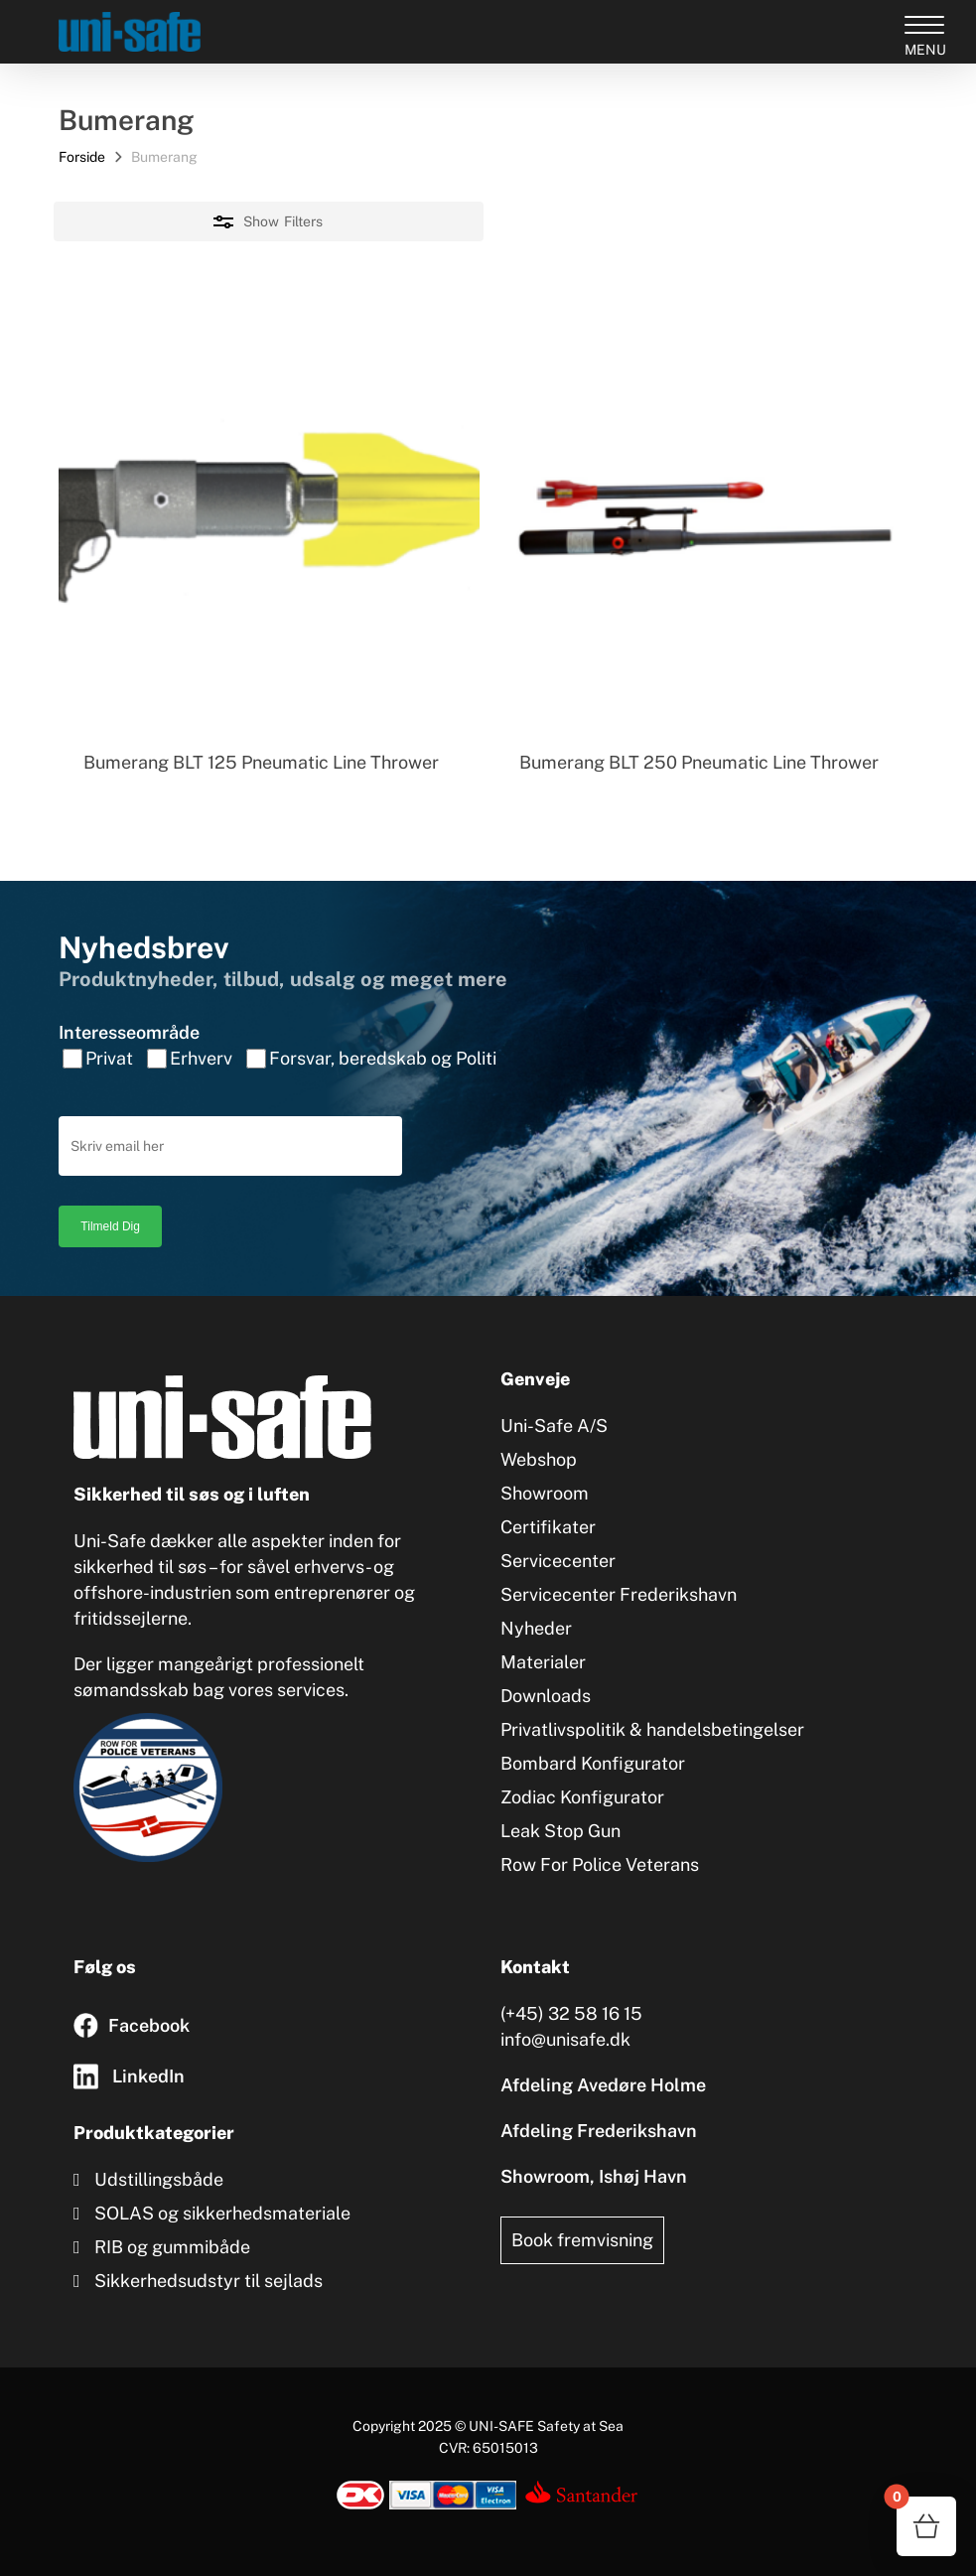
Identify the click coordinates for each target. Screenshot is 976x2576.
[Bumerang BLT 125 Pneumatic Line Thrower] (269, 515)
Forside (82, 157)
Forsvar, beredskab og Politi (382, 1058)
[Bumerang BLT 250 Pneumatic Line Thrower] (704, 515)
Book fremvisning (582, 2239)
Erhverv (201, 1058)
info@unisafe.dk (565, 2039)
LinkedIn (148, 2076)
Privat (109, 1058)
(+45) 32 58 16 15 (571, 2013)
